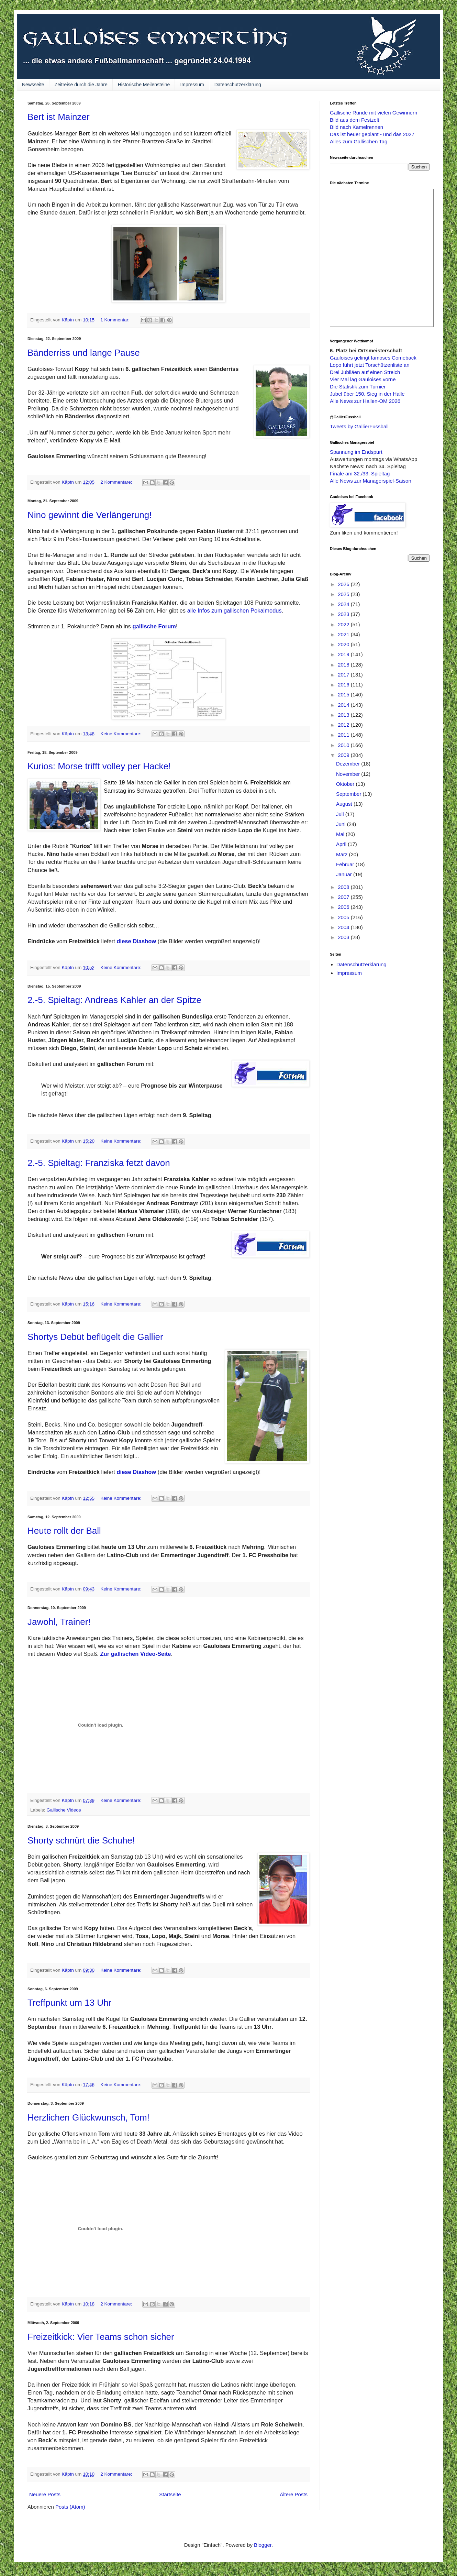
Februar (346, 864)
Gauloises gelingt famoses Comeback (373, 358)
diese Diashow (137, 941)
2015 (344, 694)
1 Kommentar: (115, 319)
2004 (344, 927)
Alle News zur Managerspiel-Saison (370, 481)
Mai (341, 834)
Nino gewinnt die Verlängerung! (89, 515)
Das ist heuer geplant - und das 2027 (372, 134)
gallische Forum (154, 626)
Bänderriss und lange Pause (83, 353)
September (349, 794)
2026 (344, 584)
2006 (344, 907)
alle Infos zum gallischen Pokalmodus (234, 610)
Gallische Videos (63, 1810)
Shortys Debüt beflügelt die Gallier (95, 1337)
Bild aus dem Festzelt (354, 120)
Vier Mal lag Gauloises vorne (362, 379)
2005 (344, 917)
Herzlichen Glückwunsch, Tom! (88, 2117)
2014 (344, 705)
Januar (344, 874)
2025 (344, 594)
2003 (344, 937)
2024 (344, 604)
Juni (341, 824)
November (348, 774)
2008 (344, 887)
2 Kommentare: (116, 482)
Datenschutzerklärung (237, 84)
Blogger (262, 2545)
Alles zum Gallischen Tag (358, 141)
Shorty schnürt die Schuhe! (81, 1840)
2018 (344, 665)
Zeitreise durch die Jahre (81, 84)
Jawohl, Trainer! (59, 1622)
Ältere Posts (294, 2494)
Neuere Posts (44, 2494)
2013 (344, 715)
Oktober (346, 784)
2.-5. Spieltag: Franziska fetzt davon (98, 1163)
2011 (344, 735)
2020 (344, 644)
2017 (344, 675)
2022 (344, 624)
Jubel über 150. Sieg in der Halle (367, 394)
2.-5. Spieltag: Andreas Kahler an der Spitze (114, 1000)
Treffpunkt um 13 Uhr (69, 2002)
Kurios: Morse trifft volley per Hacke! (99, 766)
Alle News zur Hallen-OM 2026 (365, 401)
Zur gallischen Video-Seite (135, 1654)
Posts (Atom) (70, 2507)
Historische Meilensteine (144, 84)
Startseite (170, 2494)
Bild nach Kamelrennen (356, 127)
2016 (344, 684)
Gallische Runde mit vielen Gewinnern (373, 112)
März (342, 854)
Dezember (348, 764)
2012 (344, 725)
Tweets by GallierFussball (359, 426)
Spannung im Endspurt (356, 452)
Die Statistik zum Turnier (358, 386)
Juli (340, 814)
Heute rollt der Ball (64, 1531)
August (345, 804)
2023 (344, 614)
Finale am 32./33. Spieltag (360, 473)
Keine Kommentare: (121, 733)
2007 (344, 897)
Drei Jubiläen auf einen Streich (365, 372)
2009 (344, 755)
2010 (344, 745)
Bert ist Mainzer (58, 117)
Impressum (192, 84)
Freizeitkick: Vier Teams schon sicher (100, 2337)
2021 (344, 634)
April (342, 844)
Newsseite (33, 84)
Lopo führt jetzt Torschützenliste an (370, 365)
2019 (344, 654)
